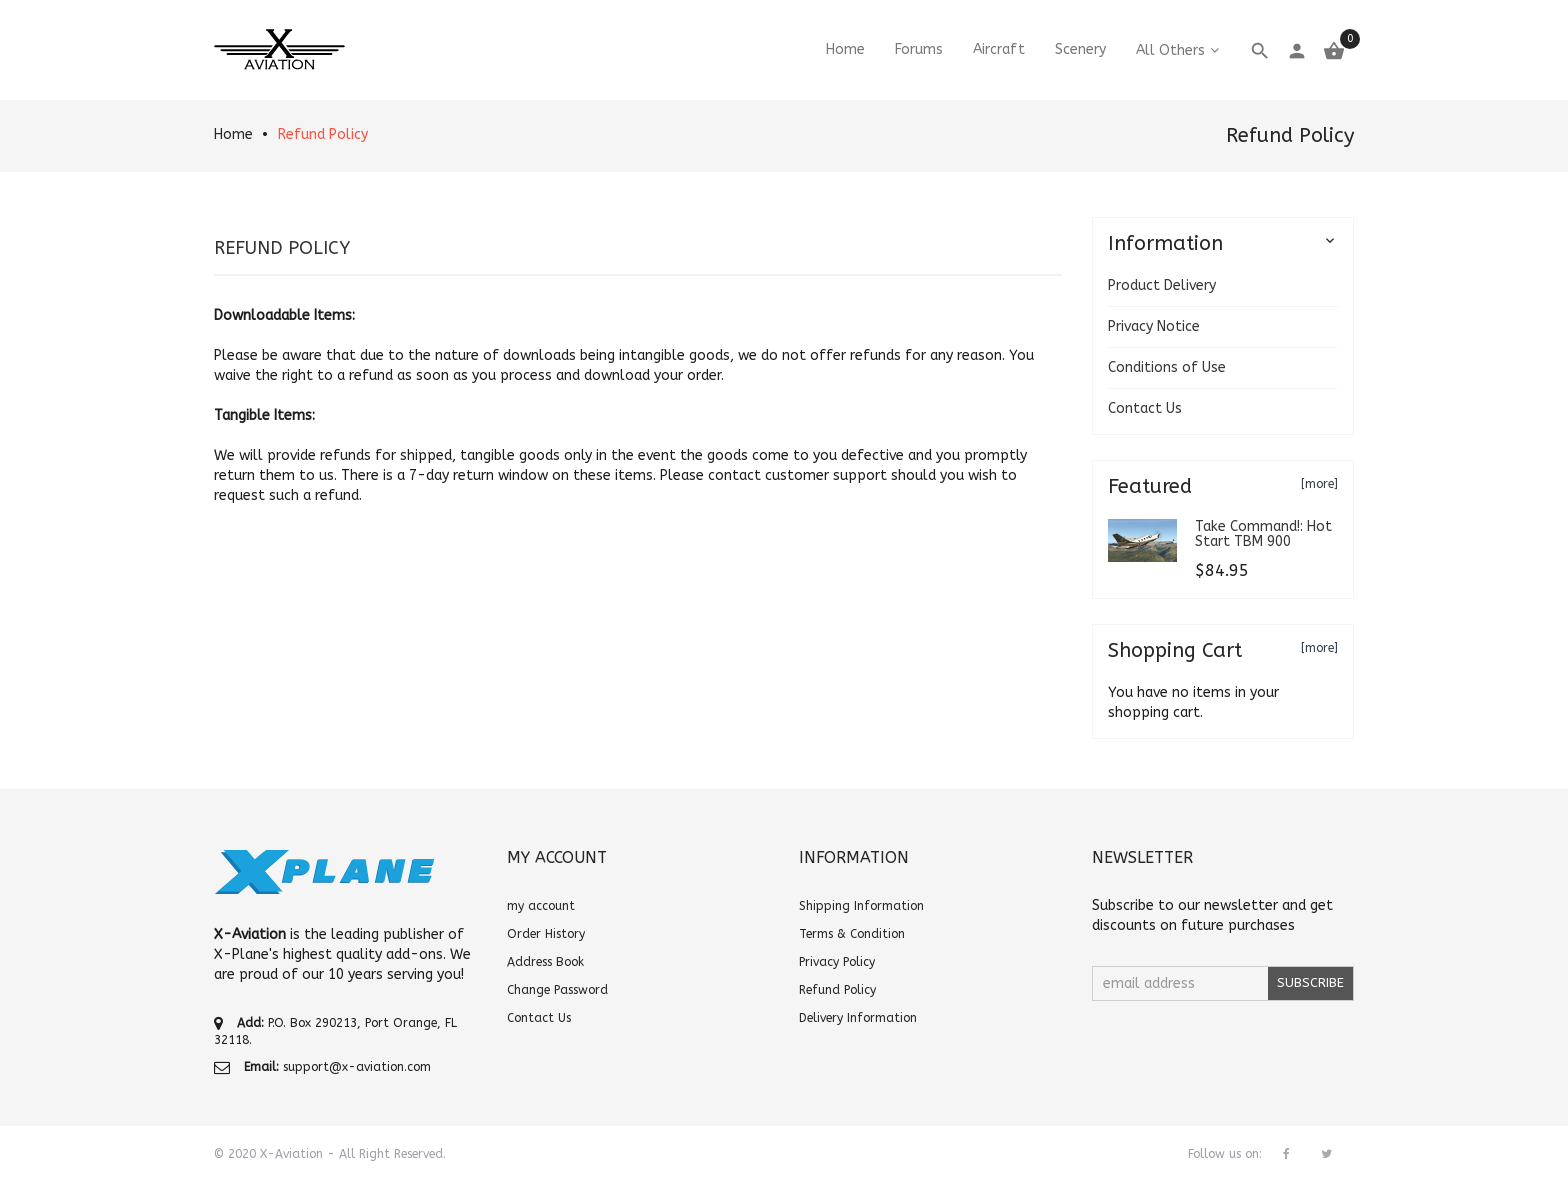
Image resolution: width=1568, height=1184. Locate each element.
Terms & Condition (852, 934)
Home (233, 134)
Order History (546, 934)
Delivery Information (858, 1018)
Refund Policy (323, 134)
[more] (1319, 484)
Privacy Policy (837, 962)
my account (541, 906)
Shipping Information (861, 906)
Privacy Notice (1154, 326)
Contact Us (1145, 408)
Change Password (557, 990)
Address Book (545, 962)
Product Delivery (1162, 285)
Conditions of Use (1167, 367)
